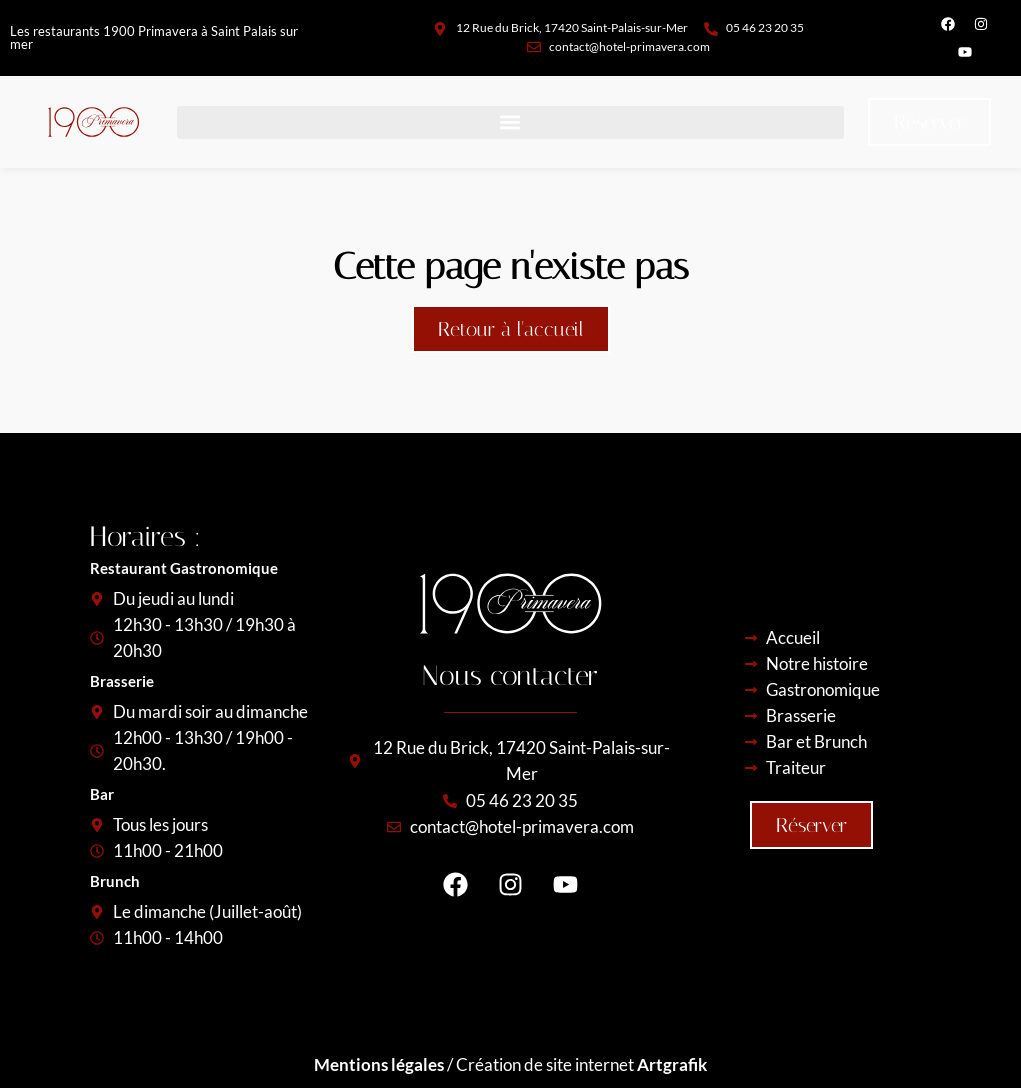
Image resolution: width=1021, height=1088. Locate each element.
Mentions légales (379, 1064)
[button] (510, 122)
